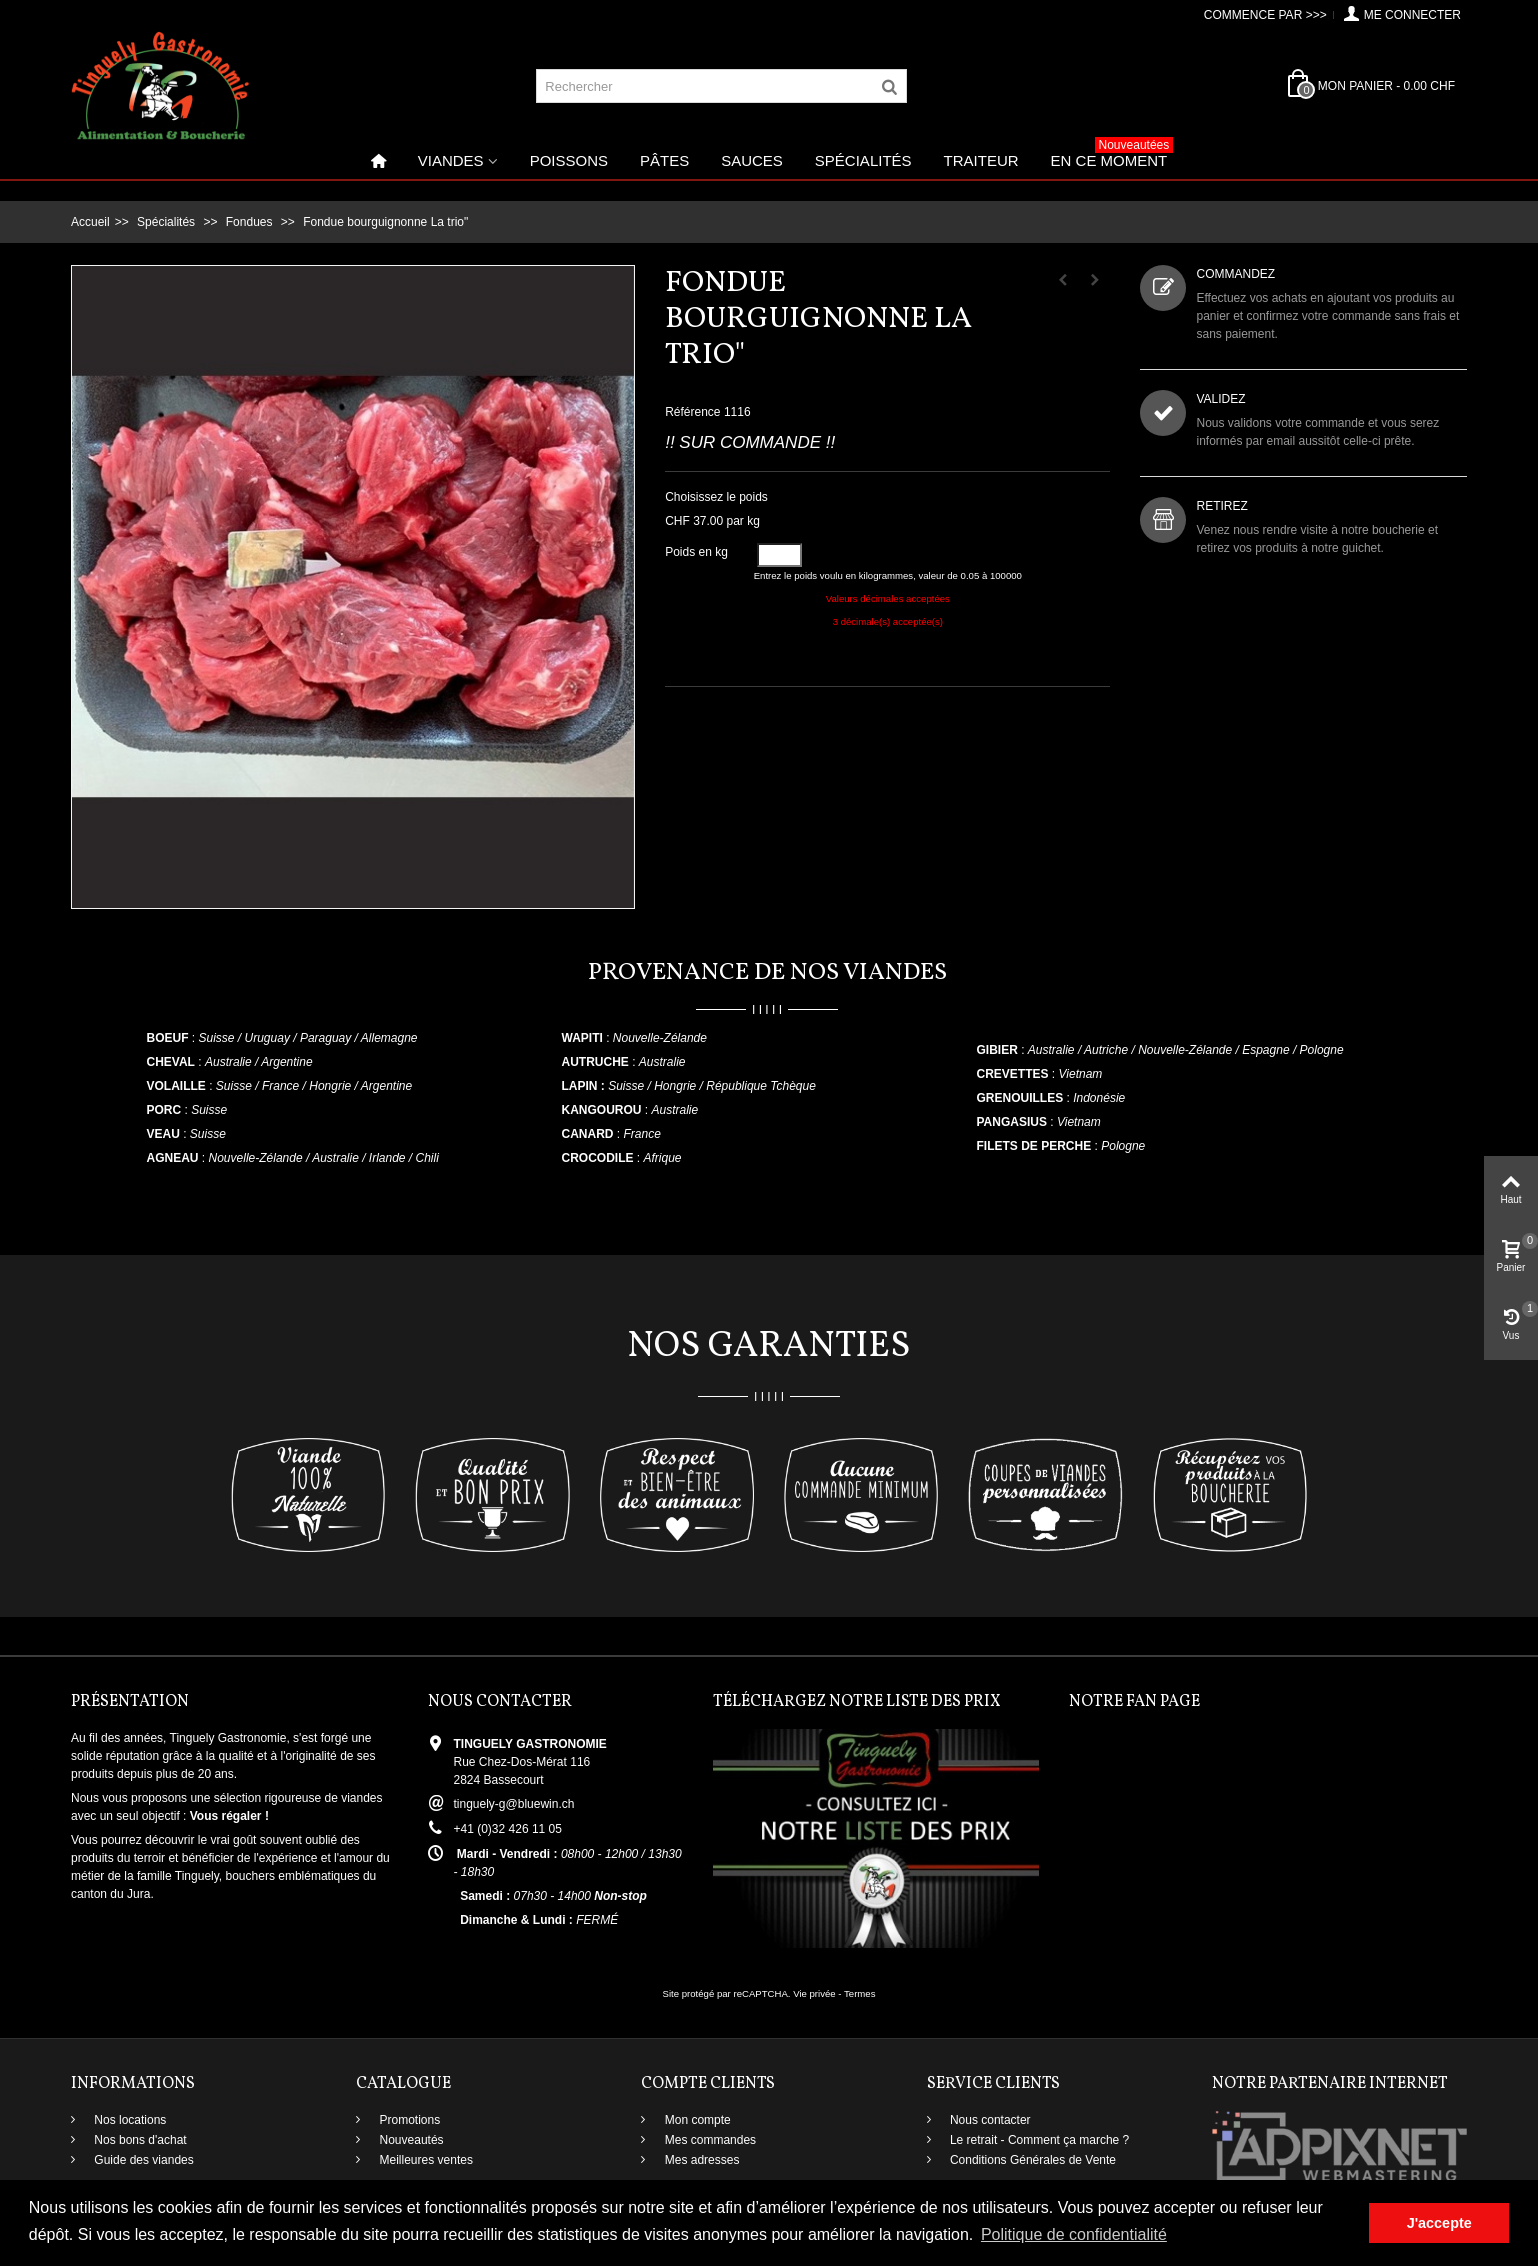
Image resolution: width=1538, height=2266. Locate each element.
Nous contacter (989, 2120)
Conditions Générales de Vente (1031, 2160)
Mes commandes (708, 2140)
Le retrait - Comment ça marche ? (1038, 2140)
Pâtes (664, 160)
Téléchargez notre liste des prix (857, 1702)
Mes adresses (700, 2160)
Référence (692, 412)
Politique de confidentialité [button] (1074, 2234)
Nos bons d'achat (139, 2140)
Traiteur (981, 160)
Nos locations (128, 2120)
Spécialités (863, 160)
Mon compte (695, 2120)
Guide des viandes (142, 2160)
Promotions (408, 2120)
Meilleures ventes (424, 2160)
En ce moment (1112, 155)
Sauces (752, 160)
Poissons (569, 160)
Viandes (451, 160)
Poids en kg (698, 552)
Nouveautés (409, 2140)
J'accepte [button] (1439, 2223)
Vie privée (814, 1993)
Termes (859, 1993)
